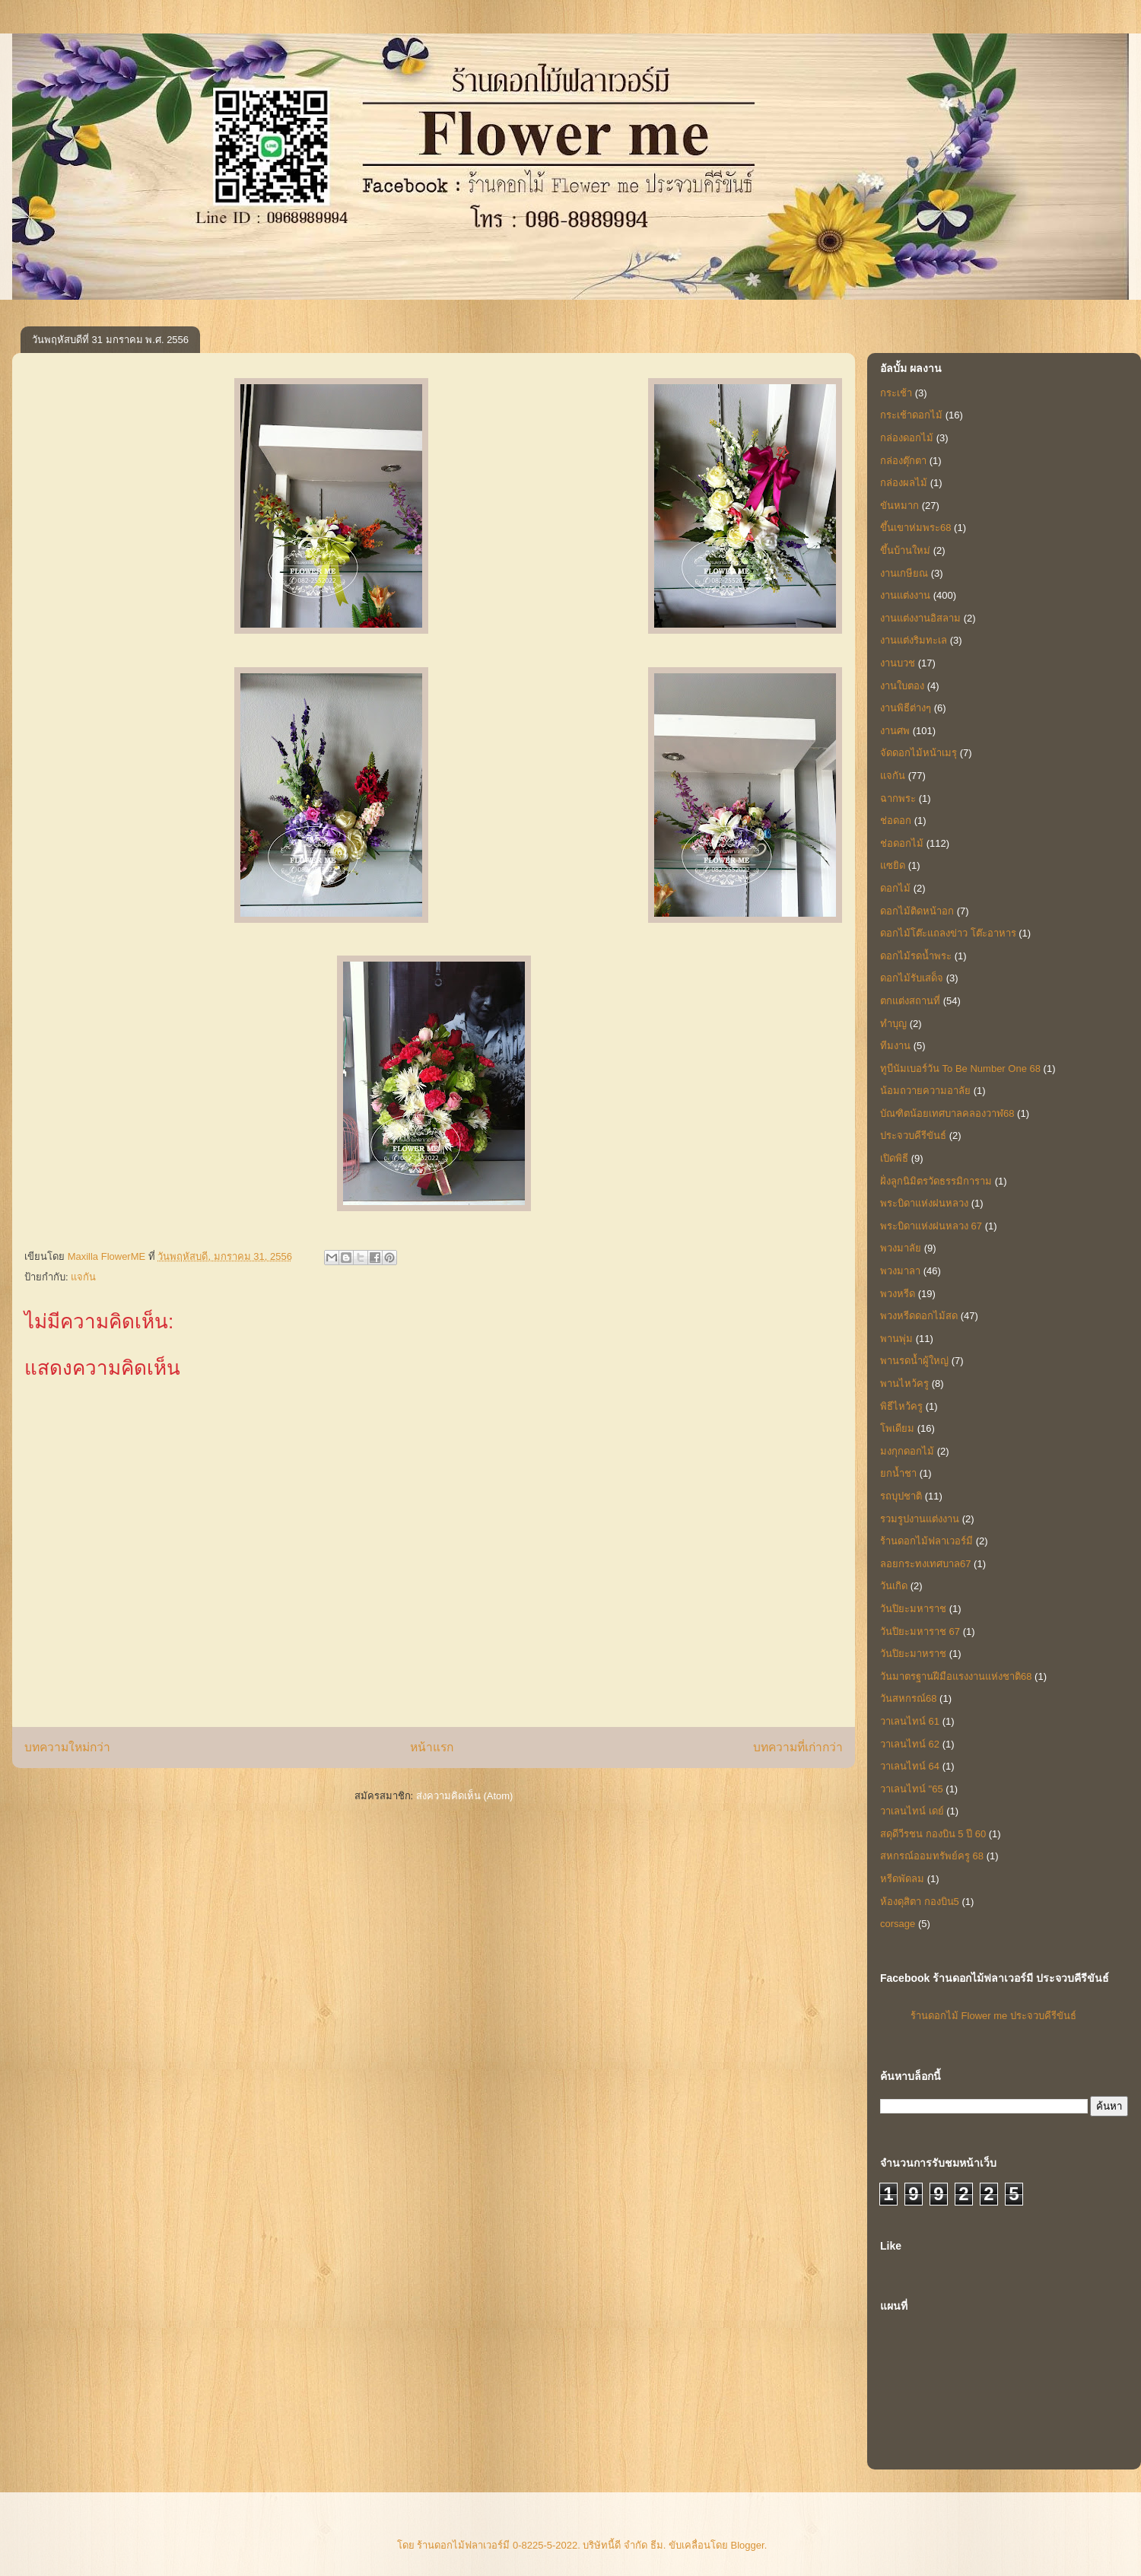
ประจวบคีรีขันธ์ (913, 1135)
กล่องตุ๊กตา (903, 460)
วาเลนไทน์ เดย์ (912, 1811)
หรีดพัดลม (902, 1878)
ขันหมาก (899, 505)
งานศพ (895, 730)
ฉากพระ (898, 798)
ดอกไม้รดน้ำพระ (916, 956)
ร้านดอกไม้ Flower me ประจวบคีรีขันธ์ (993, 2015)
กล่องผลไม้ (903, 482)
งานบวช (897, 663)
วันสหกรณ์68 (908, 1698)
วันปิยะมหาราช (913, 1608)
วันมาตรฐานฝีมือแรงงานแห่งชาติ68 (955, 1676)
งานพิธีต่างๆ (905, 708)
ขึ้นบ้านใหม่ (905, 550)
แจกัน (83, 1277)
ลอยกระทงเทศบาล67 (925, 1563)
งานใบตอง (902, 686)
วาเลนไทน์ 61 (909, 1721)
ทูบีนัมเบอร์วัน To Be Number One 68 (960, 1068)
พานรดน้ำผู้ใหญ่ (914, 1360)
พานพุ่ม (896, 1338)
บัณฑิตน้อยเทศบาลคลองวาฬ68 (947, 1113)
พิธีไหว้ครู (901, 1406)
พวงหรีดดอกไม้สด (919, 1315)
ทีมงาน (895, 1045)
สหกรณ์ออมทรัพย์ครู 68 (932, 1856)
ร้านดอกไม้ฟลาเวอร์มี (926, 1541)
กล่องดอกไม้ (906, 438)
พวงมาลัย (900, 1248)
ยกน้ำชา (898, 1473)
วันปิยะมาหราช (913, 1653)
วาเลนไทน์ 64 (909, 1766)
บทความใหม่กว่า (67, 1747)
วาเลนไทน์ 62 (909, 1744)
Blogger (747, 2545)
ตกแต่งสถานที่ (910, 1001)
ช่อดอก (895, 820)
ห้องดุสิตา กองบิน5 (919, 1901)
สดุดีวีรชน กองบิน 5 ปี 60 (933, 1834)
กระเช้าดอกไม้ (911, 415)
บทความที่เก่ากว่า (798, 1747)
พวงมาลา (900, 1271)
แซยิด (892, 865)
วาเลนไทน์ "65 (911, 1789)
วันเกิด (893, 1586)
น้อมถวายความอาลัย (925, 1090)
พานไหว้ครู (904, 1383)
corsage (897, 1923)
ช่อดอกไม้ (901, 843)
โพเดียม (897, 1428)
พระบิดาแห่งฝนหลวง (924, 1203)
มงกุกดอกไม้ (907, 1451)
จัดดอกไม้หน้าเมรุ (918, 752)
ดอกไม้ (895, 888)
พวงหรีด (897, 1293)
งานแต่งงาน (905, 595)
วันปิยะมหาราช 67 (920, 1631)
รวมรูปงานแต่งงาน (919, 1519)
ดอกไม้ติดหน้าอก (917, 911)
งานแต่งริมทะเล (913, 640)
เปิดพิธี (894, 1158)
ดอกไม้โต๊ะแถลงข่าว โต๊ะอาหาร (948, 933)
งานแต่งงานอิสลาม (920, 618)
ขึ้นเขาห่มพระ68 (915, 527)
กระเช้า (896, 393)
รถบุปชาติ (901, 1496)
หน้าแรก (431, 1747)
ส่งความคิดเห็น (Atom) (464, 1796)
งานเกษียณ (904, 573)
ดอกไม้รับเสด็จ (911, 978)
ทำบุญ (893, 1023)
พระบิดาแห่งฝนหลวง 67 (931, 1226)
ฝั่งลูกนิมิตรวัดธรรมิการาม (936, 1181)
